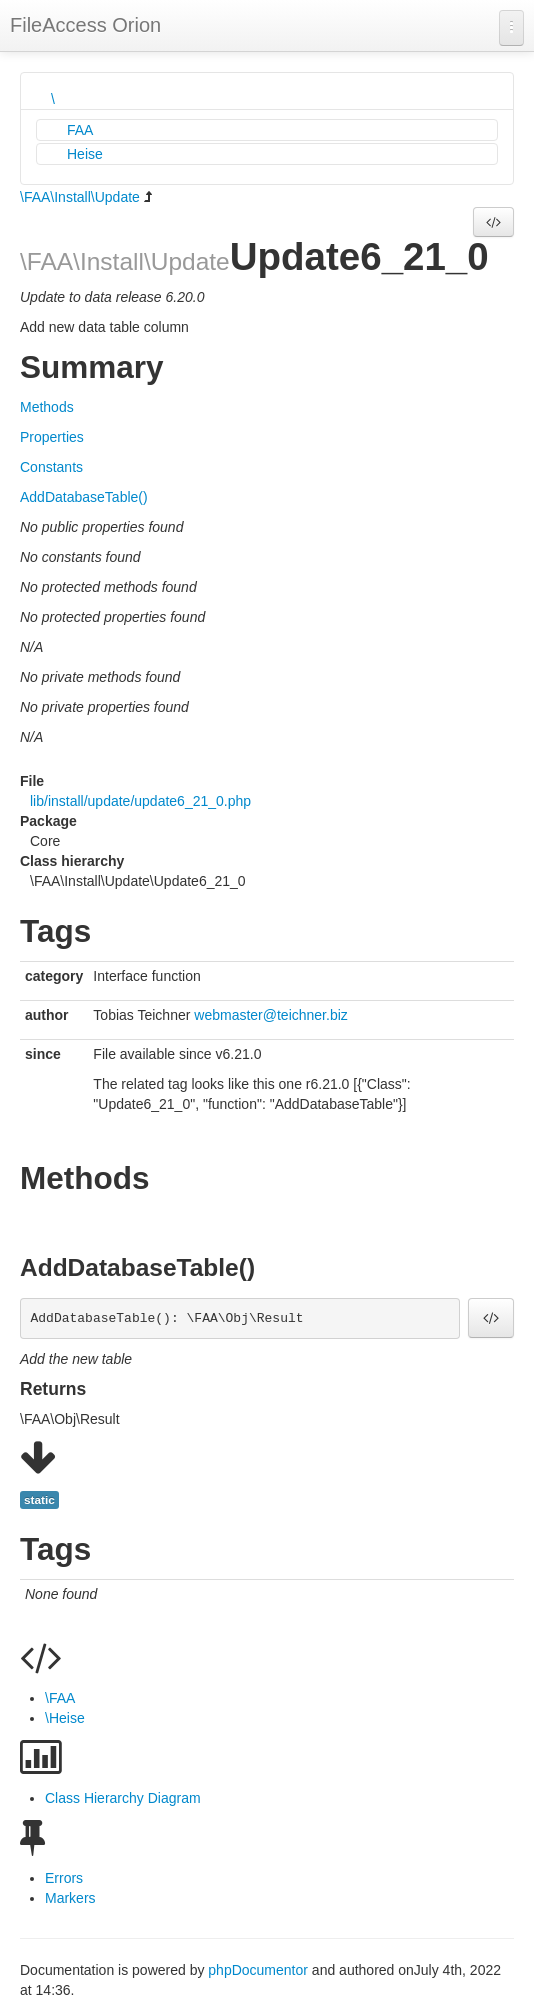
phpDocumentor (260, 1970)
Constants (51, 467)
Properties (52, 437)
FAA (80, 130)
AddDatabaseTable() (84, 497)
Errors (64, 1878)
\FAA (60, 1698)
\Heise (65, 1718)
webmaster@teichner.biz (271, 1015)
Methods (47, 407)
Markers (70, 1898)
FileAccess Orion (85, 25)
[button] (493, 222)
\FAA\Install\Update (80, 197)
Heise (85, 154)
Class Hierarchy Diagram (123, 1798)
